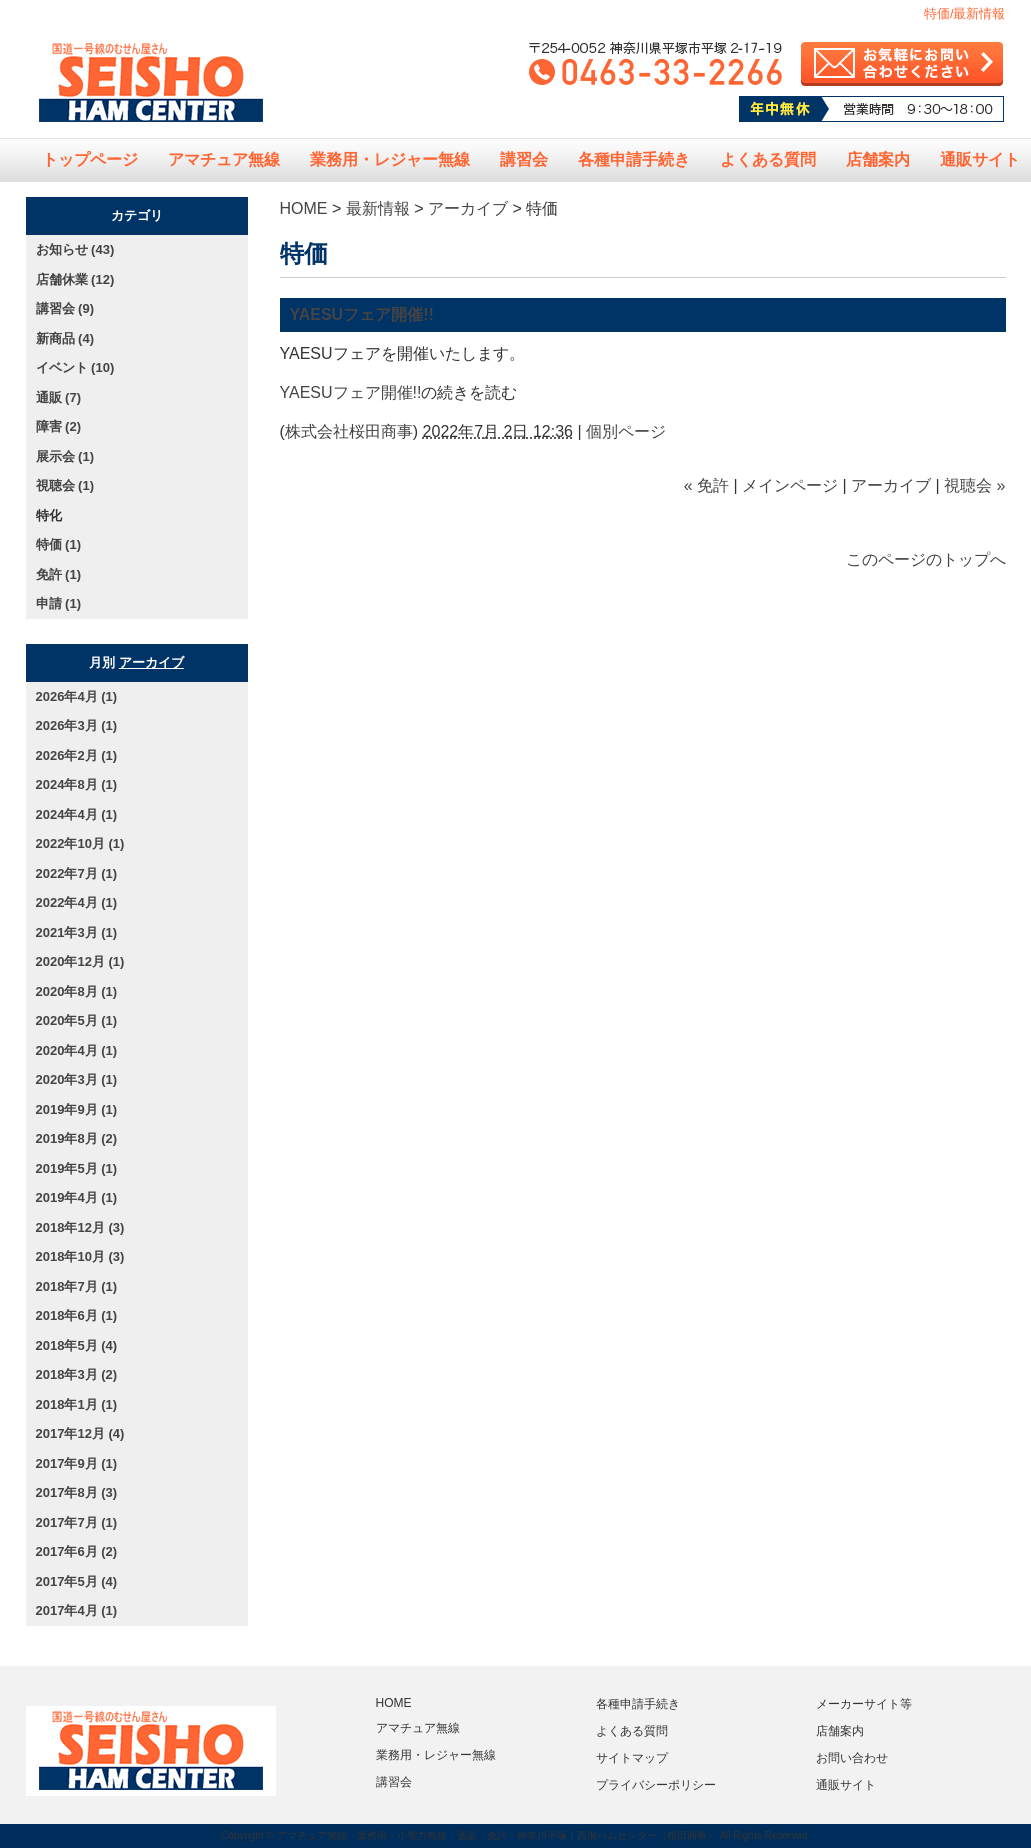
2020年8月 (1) (77, 991)
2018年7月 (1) (77, 1286)
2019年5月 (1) (77, 1168)
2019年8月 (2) (77, 1138)
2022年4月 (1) (77, 902)
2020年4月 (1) (77, 1050)
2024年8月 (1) (77, 784)
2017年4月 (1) (77, 1610)
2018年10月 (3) (80, 1256)
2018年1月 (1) (77, 1404)
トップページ (90, 159)
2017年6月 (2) (77, 1551)
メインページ (790, 485)
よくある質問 (768, 159)
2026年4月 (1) (77, 696)
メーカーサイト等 (864, 1704)
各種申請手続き (634, 159)
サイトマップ (632, 1758)
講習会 (524, 159)
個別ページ (626, 431)
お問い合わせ (852, 1758)
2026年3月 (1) (77, 725)
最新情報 (378, 208)
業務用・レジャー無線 (390, 159)
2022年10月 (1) (80, 843)
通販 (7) (59, 397)
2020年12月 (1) (80, 961)
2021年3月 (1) (77, 932)
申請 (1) (59, 603)
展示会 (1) (65, 456)
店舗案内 (878, 159)
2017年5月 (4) (77, 1581)
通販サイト (846, 1785)
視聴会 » (974, 485)
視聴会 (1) (65, 485)
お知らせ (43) (75, 249)
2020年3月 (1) (77, 1079)
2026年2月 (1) (77, 755)
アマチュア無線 (224, 159)
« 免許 (706, 485)
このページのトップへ (926, 559)
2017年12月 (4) (80, 1433)
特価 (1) (59, 544)
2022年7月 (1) (77, 873)
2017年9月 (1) (77, 1463)
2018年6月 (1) (77, 1315)
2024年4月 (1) (77, 814)
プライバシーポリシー (656, 1785)
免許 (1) (59, 574)
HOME (304, 208)
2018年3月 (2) (77, 1374)
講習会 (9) (65, 308)
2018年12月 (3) (80, 1227)
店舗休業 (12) (75, 279)
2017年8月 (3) (77, 1492)
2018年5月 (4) (77, 1345)
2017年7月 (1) (77, 1522)
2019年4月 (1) (77, 1197)
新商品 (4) (65, 338)
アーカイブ (468, 208)
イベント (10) (75, 367)
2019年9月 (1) (77, 1109)
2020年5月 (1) (77, 1020)
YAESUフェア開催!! (362, 314)
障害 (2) (59, 426)
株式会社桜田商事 (349, 431)
